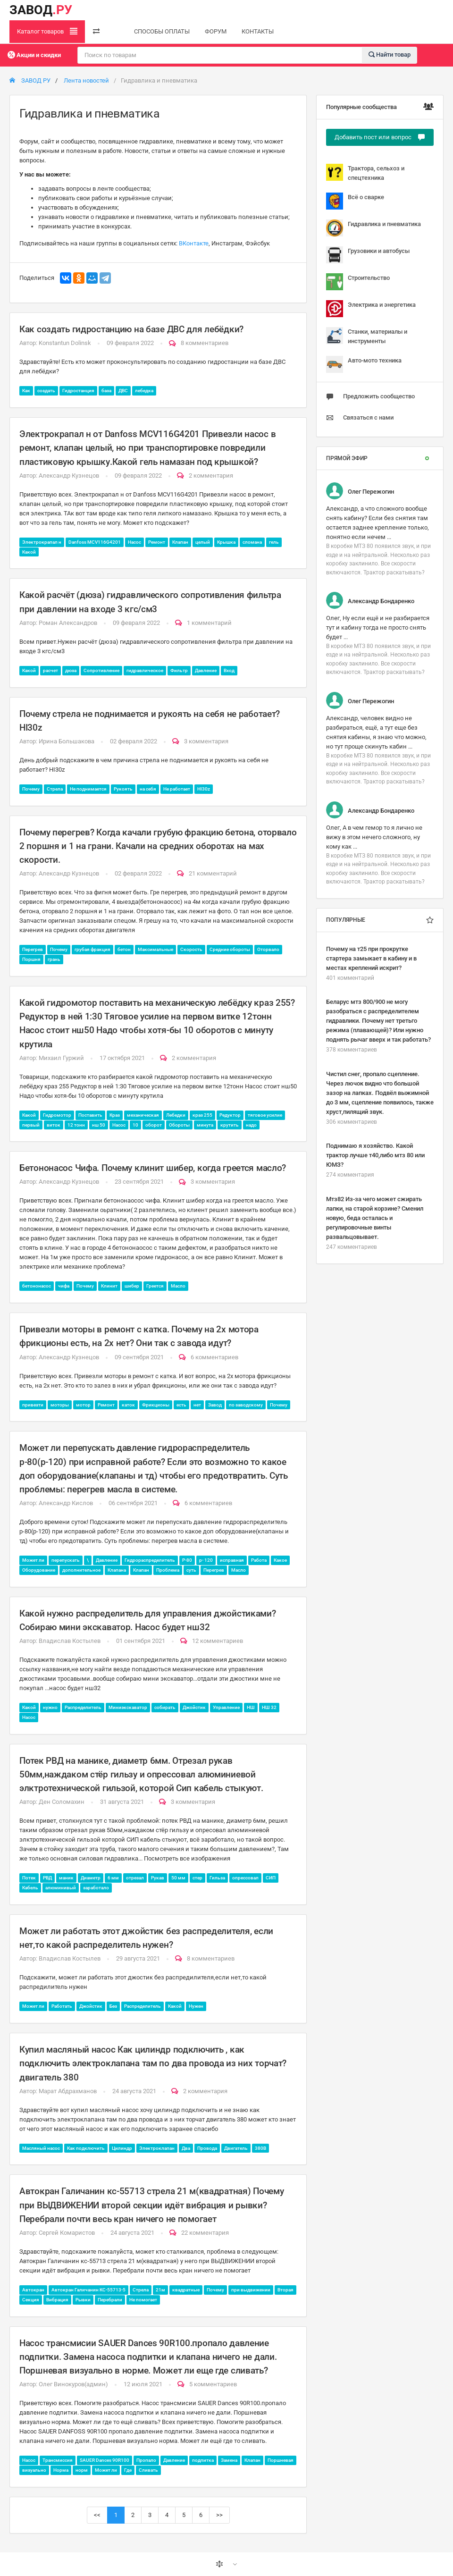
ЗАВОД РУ (29, 80)
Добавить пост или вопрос (380, 137)
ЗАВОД (40, 9)
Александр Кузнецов (69, 475)
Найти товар (390, 54)
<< (97, 2514)
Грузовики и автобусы (368, 254)
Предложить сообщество (370, 396)
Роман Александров (68, 622)
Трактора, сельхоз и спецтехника (365, 172)
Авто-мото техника (364, 364)
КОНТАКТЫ (258, 31)
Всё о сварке (355, 201)
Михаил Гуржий (61, 1057)
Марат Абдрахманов (68, 2091)
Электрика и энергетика (371, 308)
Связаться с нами (360, 417)
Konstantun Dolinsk (65, 342)
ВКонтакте (194, 243)
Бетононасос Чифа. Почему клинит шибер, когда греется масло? (152, 1167)
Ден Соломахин (61, 1801)
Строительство (358, 281)
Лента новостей (86, 80)
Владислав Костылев (70, 1640)
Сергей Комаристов (67, 2232)
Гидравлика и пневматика (373, 227)
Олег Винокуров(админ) (73, 2384)
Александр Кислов (66, 1503)
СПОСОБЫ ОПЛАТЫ (162, 31)
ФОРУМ (215, 31)
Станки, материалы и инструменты (366, 336)
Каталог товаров (47, 31)
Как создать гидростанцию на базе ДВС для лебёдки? (131, 329)
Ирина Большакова (66, 741)
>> (219, 2514)
